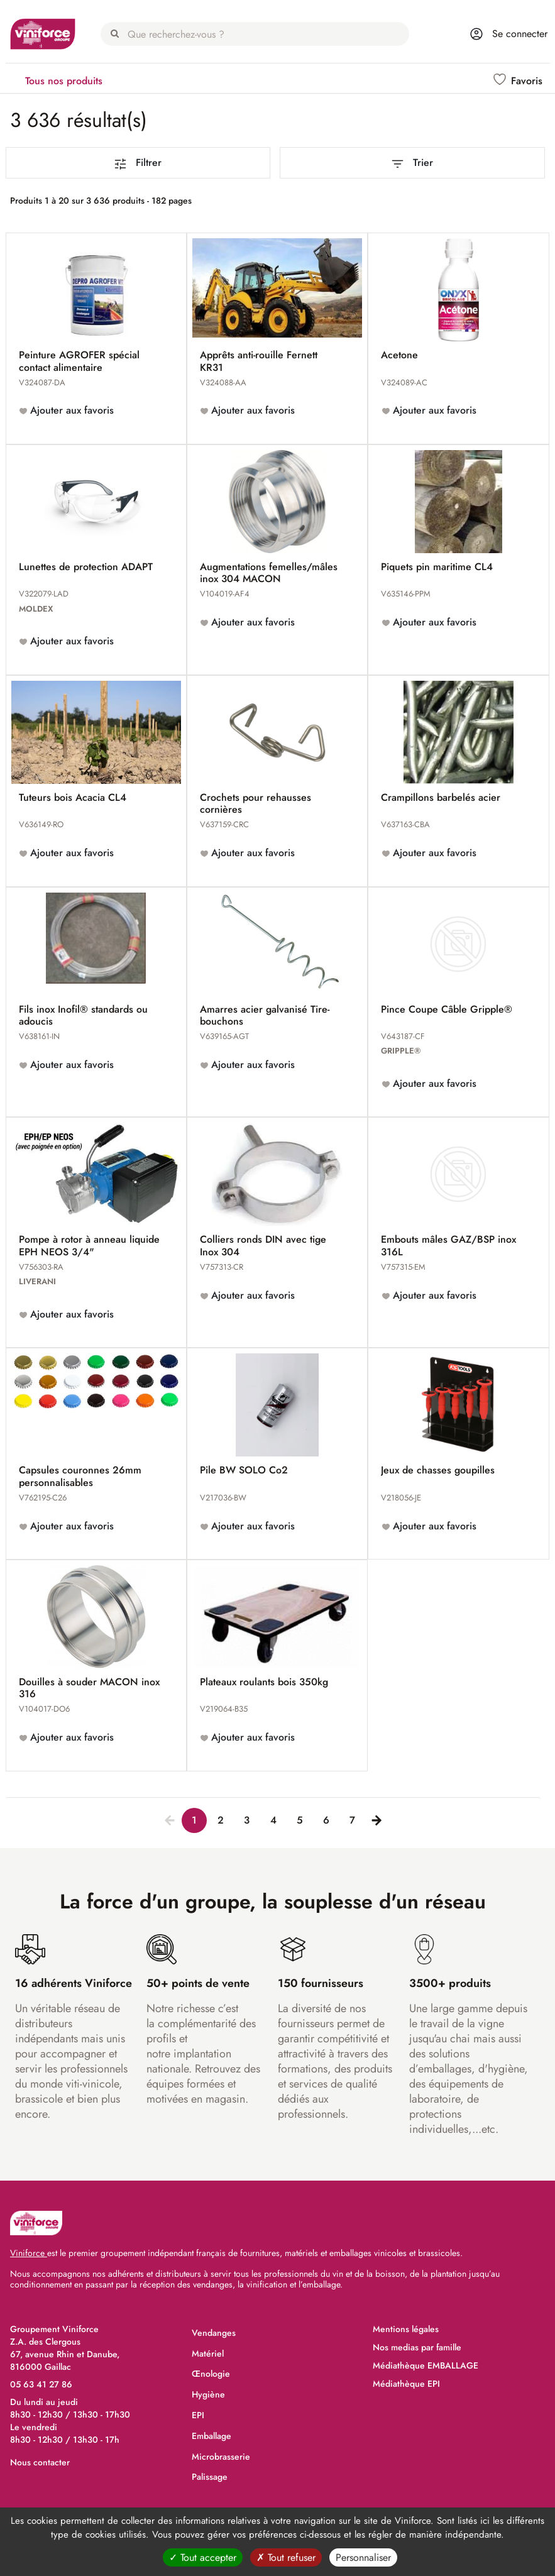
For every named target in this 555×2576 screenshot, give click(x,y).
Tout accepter (202, 2557)
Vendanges (214, 2332)
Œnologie (211, 2373)
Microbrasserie (221, 2456)
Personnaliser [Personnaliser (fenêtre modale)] (363, 2557)
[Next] (373, 1818)
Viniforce (28, 2253)
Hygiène (208, 2394)
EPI (198, 2415)
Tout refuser (286, 2557)
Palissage (210, 2476)
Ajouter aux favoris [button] (70, 410)
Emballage (211, 2436)
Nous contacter (40, 2462)
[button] (519, 81)
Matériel (208, 2353)
